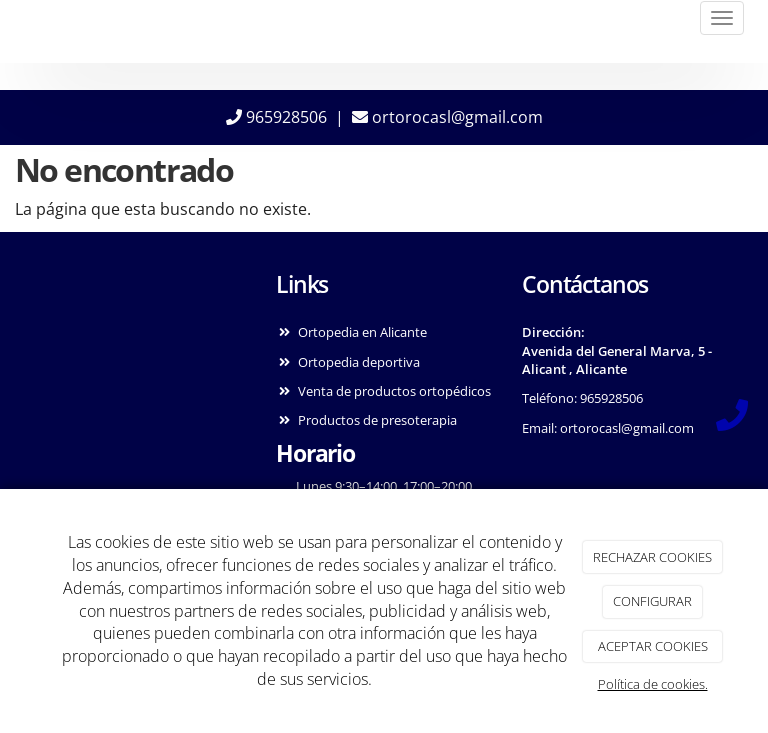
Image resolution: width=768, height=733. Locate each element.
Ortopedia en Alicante (362, 332)
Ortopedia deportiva (359, 362)
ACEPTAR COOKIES (653, 646)
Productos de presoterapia (377, 420)
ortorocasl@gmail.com (447, 117)
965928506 (276, 117)
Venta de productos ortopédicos (394, 391)
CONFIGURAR (652, 601)
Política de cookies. (653, 684)
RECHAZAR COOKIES (652, 557)
